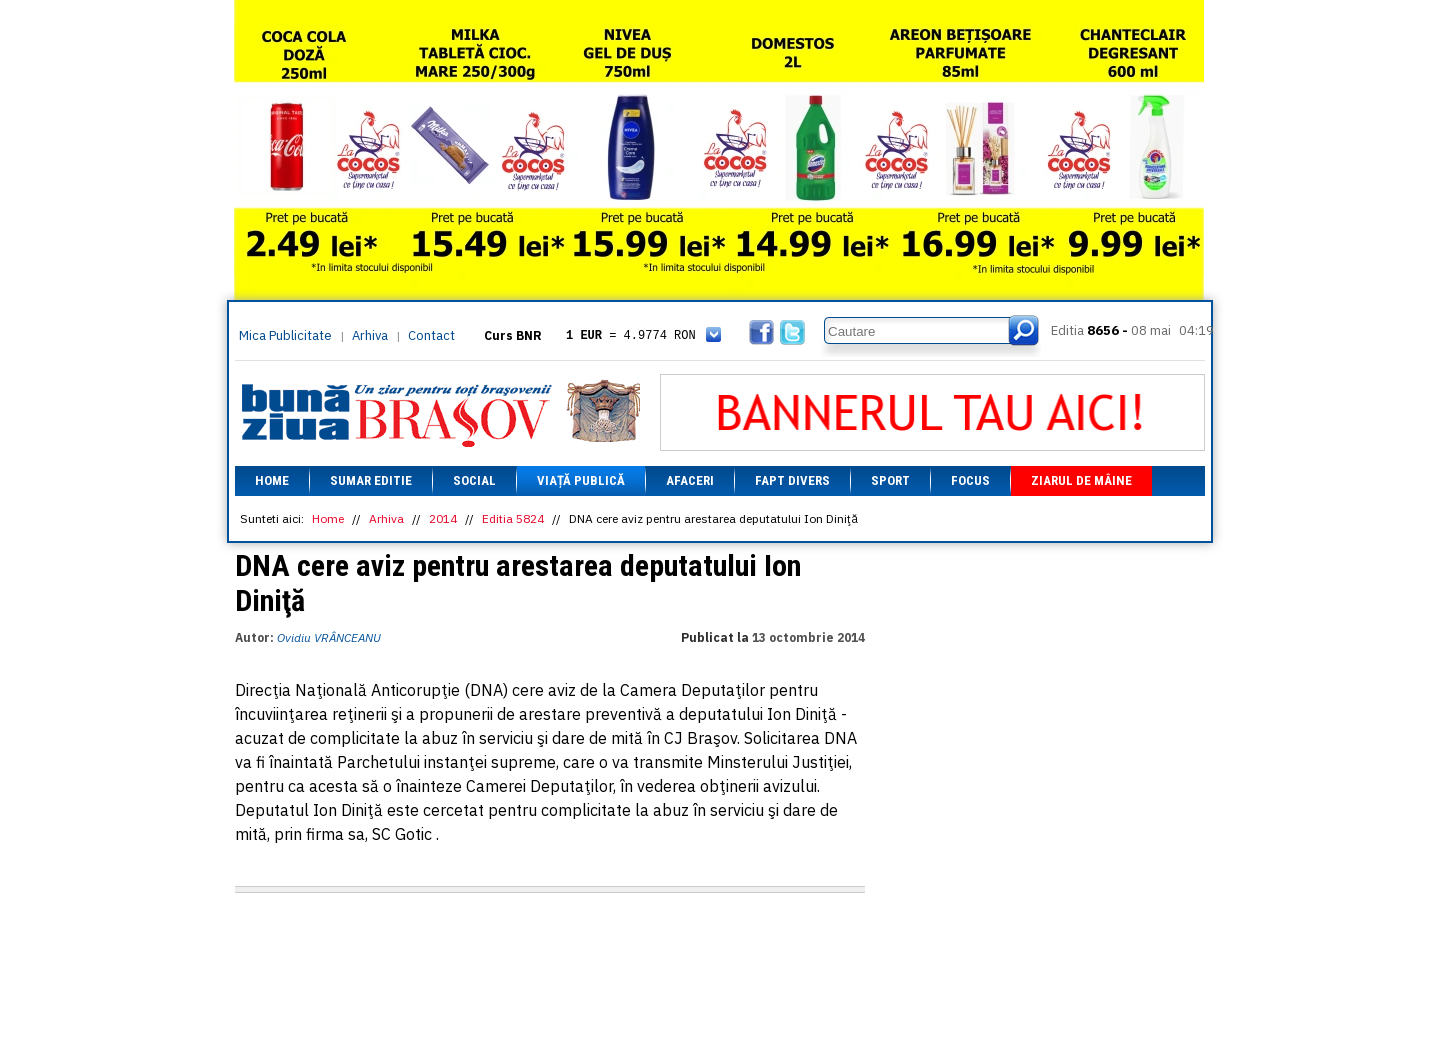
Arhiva (370, 335)
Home (272, 480)
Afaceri (690, 480)
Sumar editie (371, 480)
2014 (443, 518)
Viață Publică (581, 480)
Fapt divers (792, 480)
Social (474, 480)
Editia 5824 (513, 518)
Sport (890, 480)
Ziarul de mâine (1081, 480)
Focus (970, 480)
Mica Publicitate (285, 335)
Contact (431, 335)
